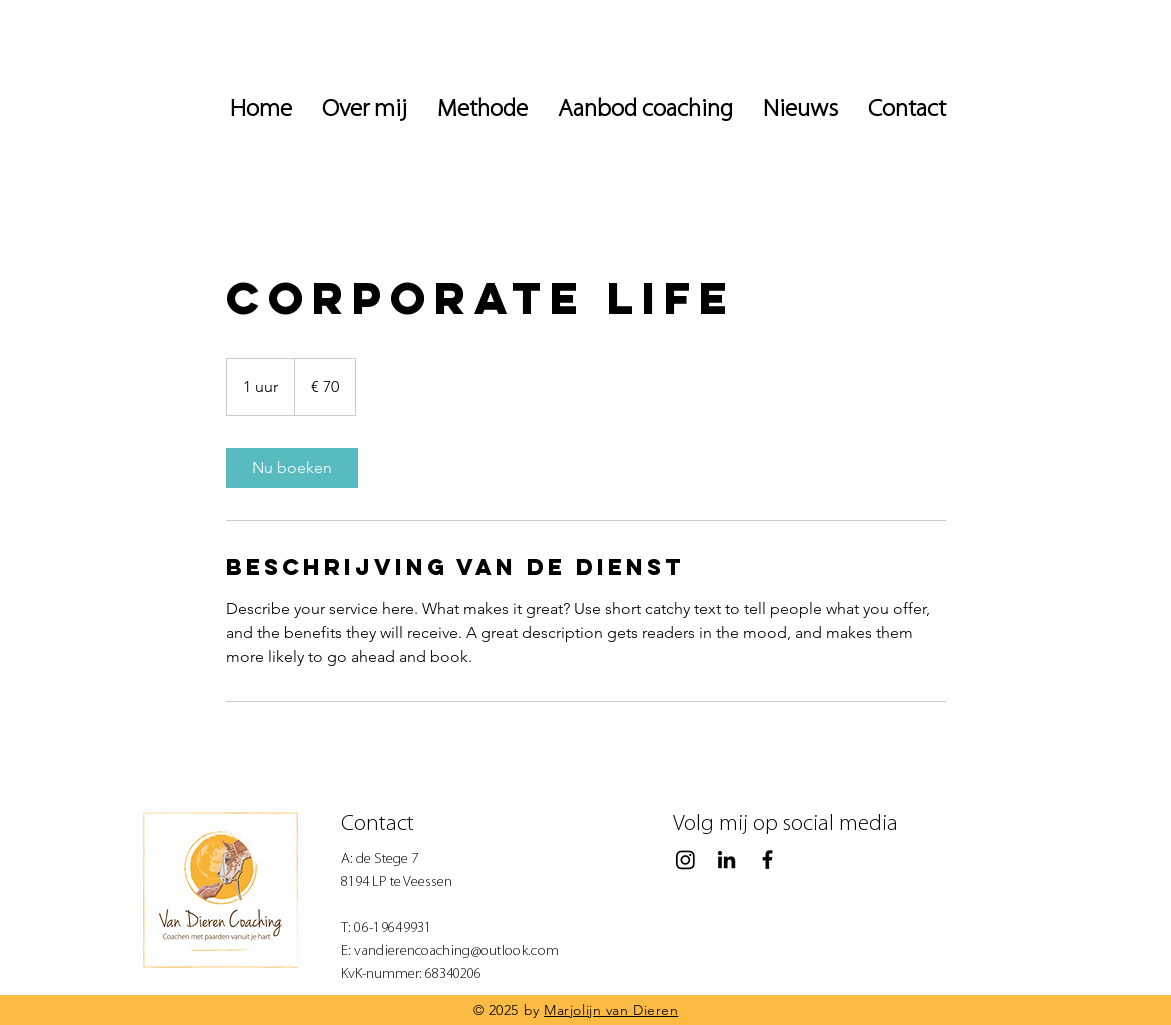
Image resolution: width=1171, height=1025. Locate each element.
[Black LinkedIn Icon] (726, 859)
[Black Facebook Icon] (767, 859)
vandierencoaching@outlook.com (456, 951)
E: (348, 951)
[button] (800, 110)
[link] (292, 468)
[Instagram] (685, 859)
